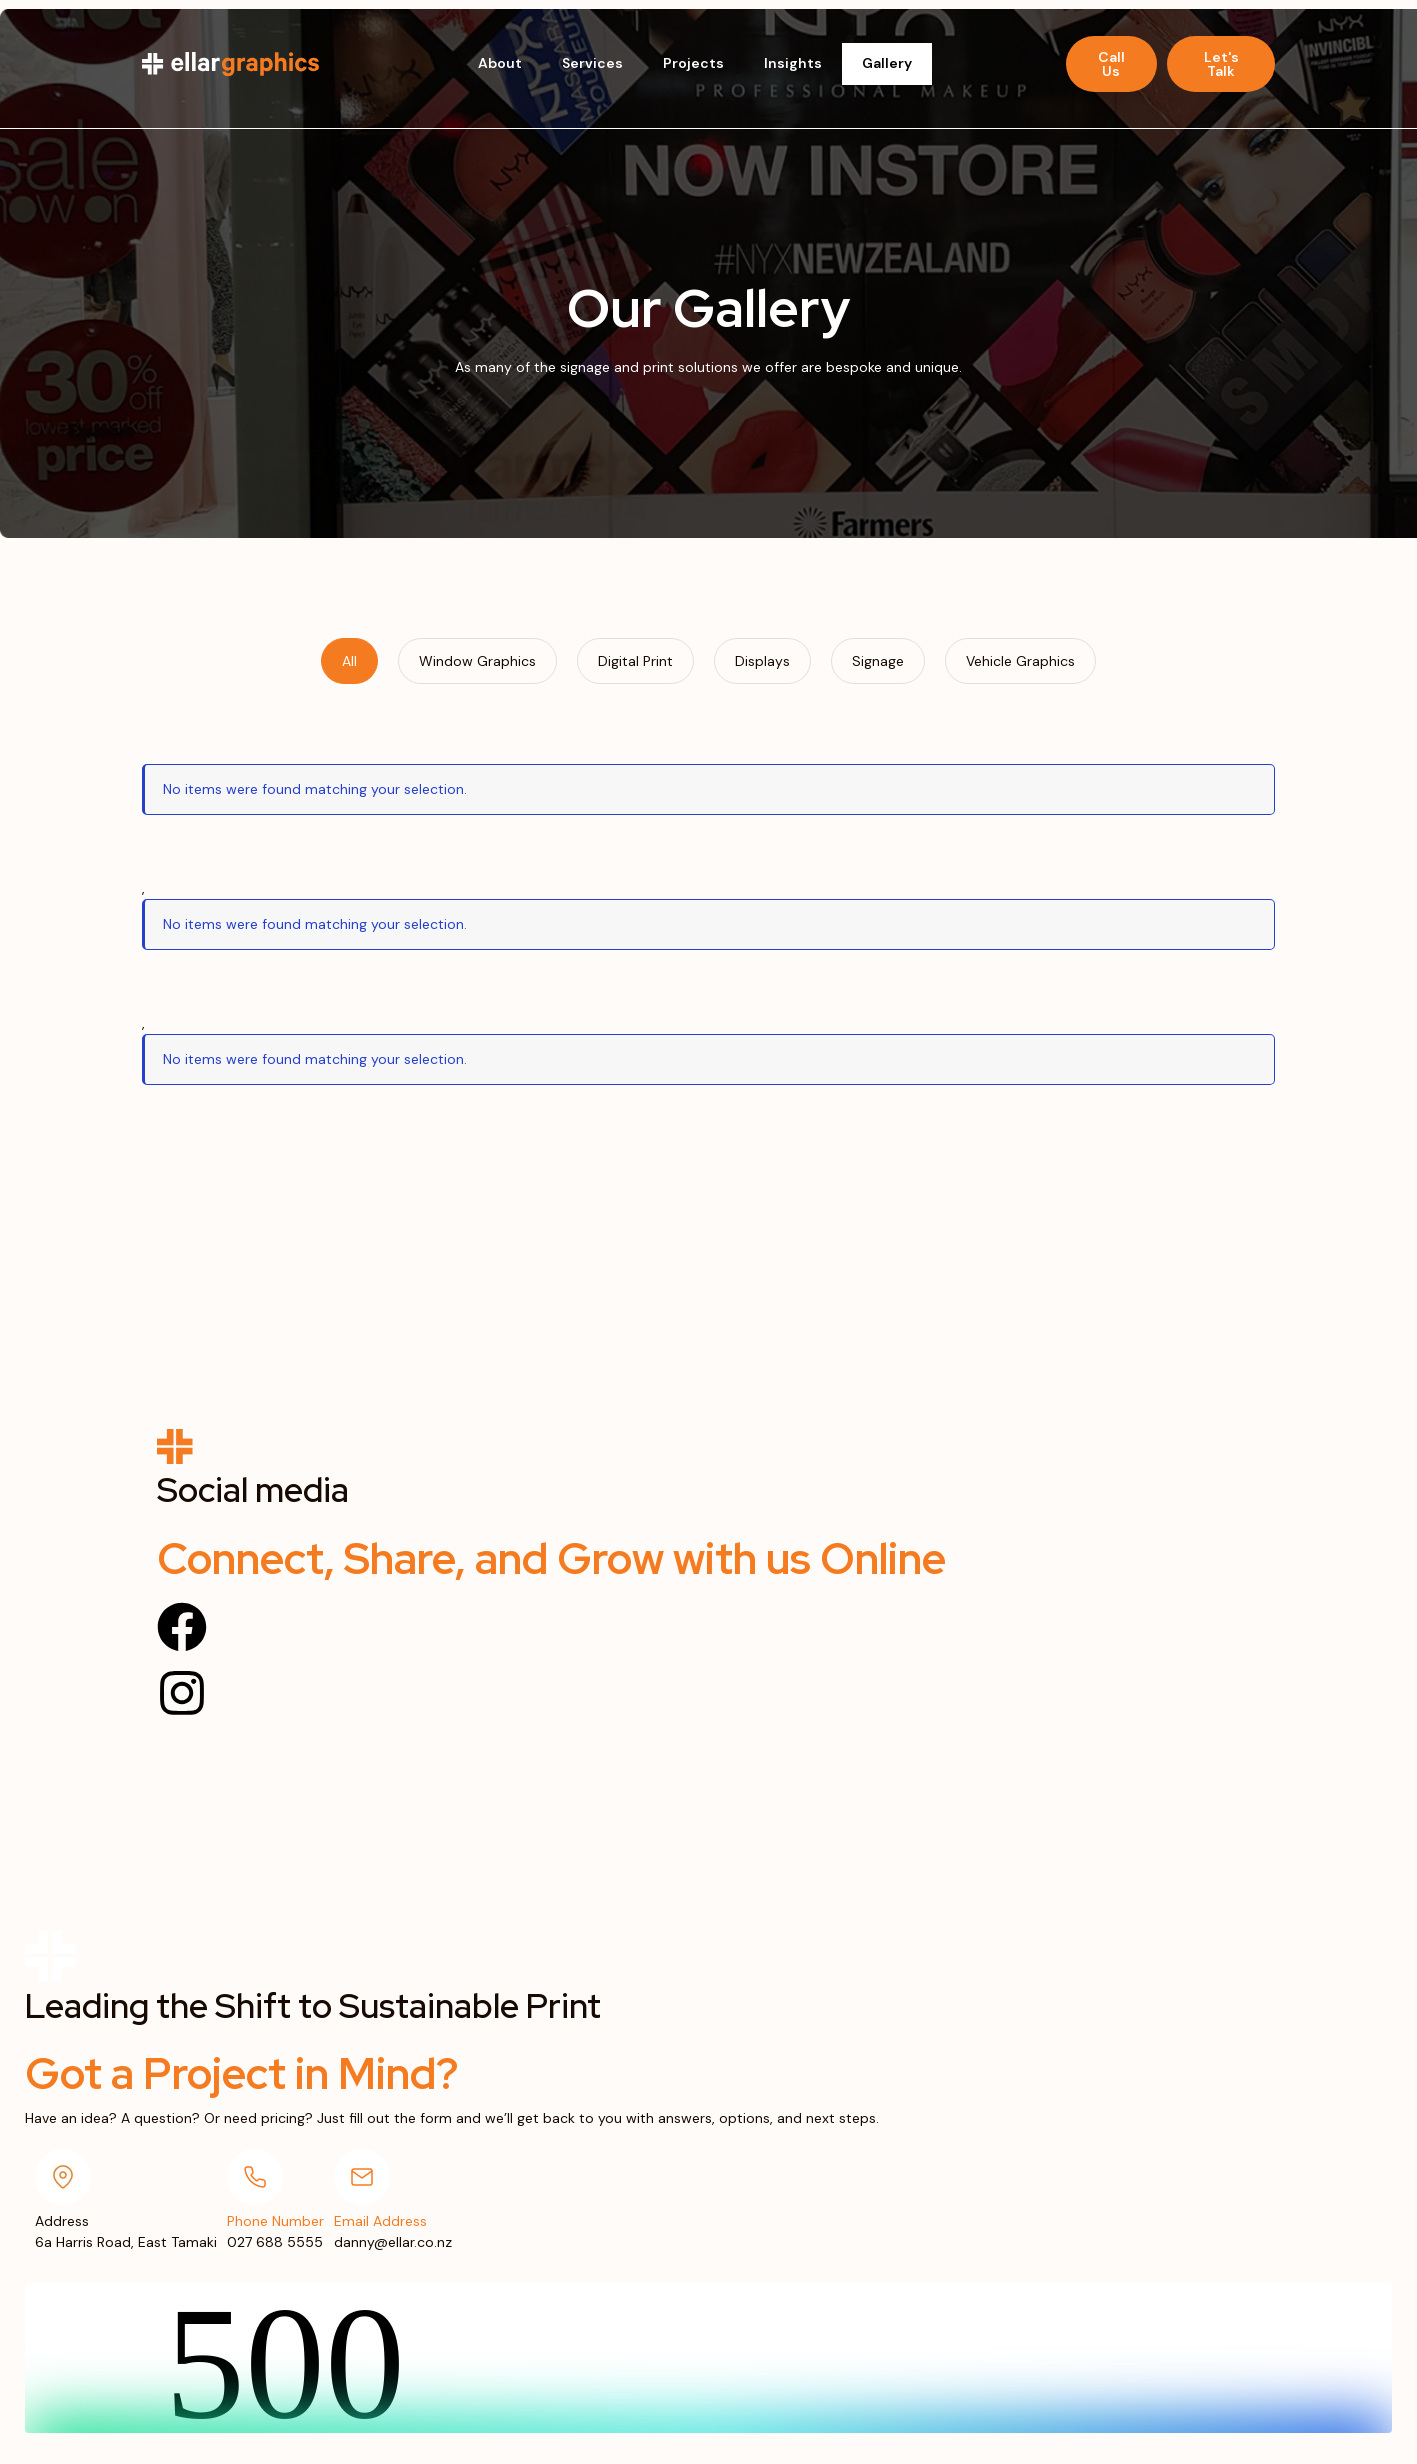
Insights (793, 63)
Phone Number (275, 2221)
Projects (693, 63)
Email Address (380, 2221)
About (500, 63)
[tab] (349, 661)
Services (592, 63)
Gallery (887, 63)
